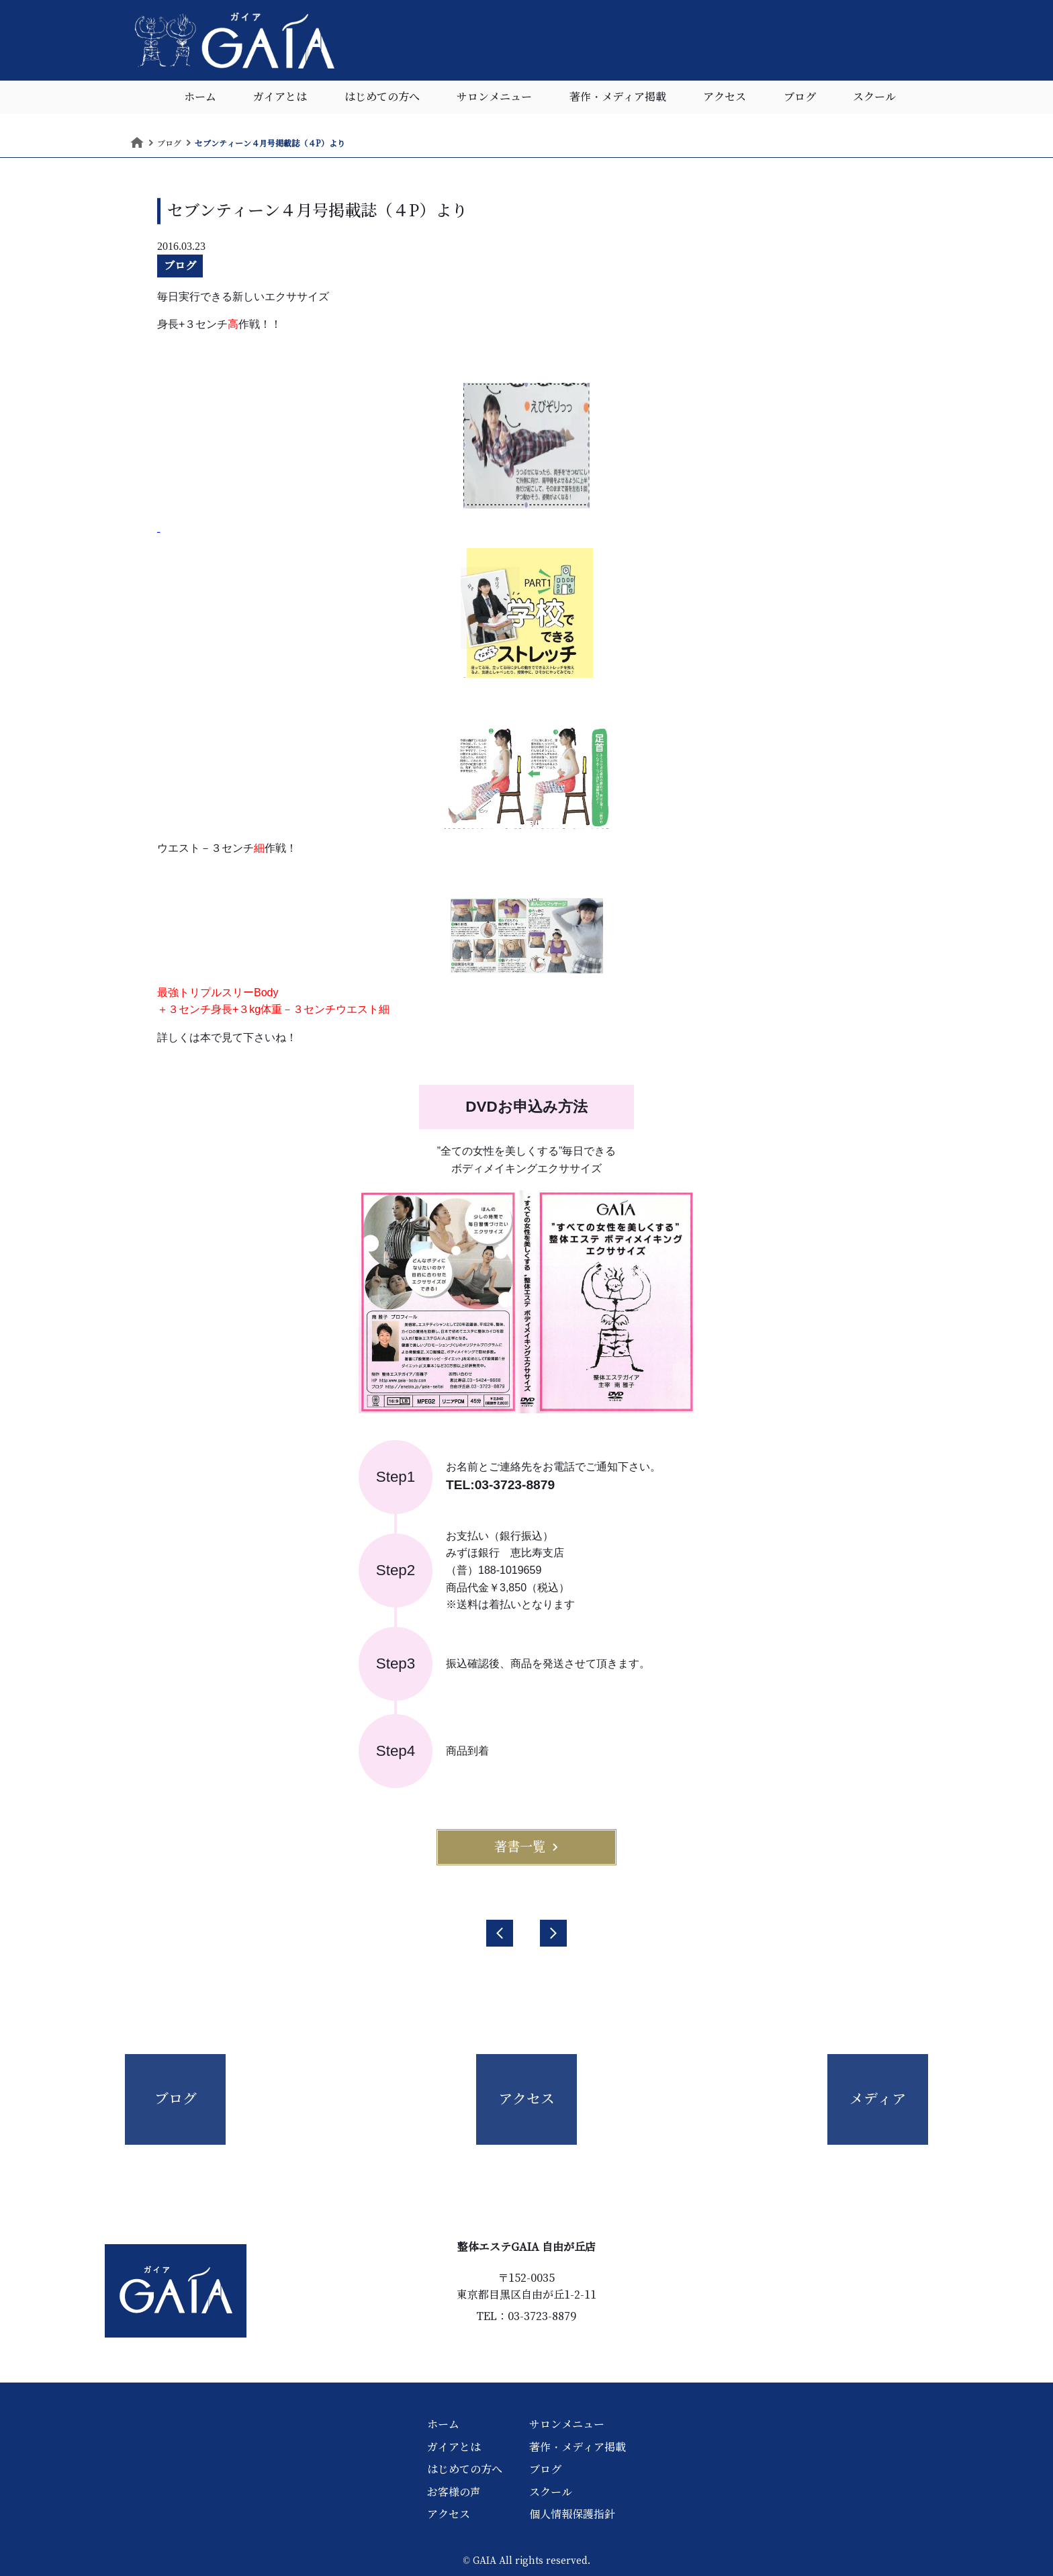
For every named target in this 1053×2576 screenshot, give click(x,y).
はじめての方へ (382, 97)
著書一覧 (526, 1846)
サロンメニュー (494, 97)
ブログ (800, 97)
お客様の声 (454, 2492)
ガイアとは (280, 97)
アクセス (724, 97)
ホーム (200, 97)
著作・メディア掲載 (617, 97)
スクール (874, 97)
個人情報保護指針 (572, 2514)
